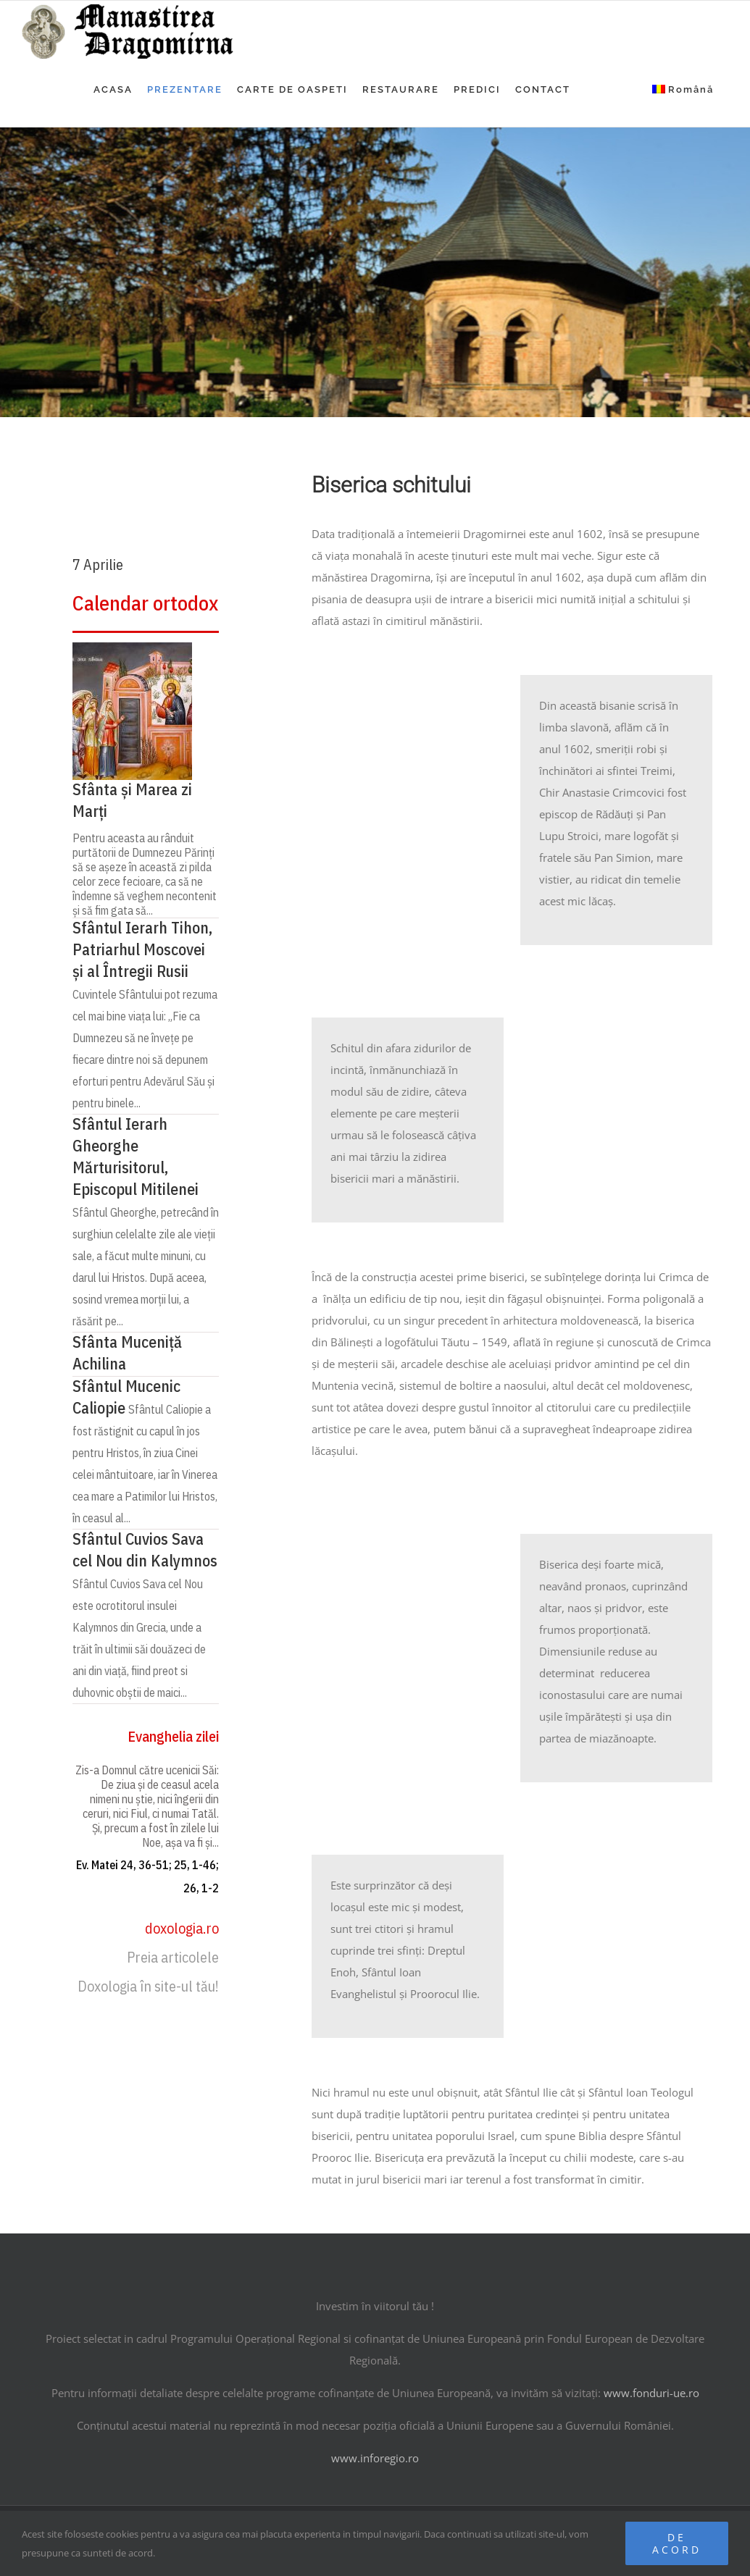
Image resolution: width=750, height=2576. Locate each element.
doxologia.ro (182, 1928)
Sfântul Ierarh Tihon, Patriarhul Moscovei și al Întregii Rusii (142, 949)
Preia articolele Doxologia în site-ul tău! (148, 1971)
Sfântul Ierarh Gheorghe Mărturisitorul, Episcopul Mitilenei (135, 1156)
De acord (676, 2543)
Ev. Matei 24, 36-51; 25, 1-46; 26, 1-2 (147, 1876)
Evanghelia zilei (173, 1736)
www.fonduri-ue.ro (651, 2393)
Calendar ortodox (145, 603)
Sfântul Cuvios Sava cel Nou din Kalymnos (144, 1549)
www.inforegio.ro (375, 2458)
